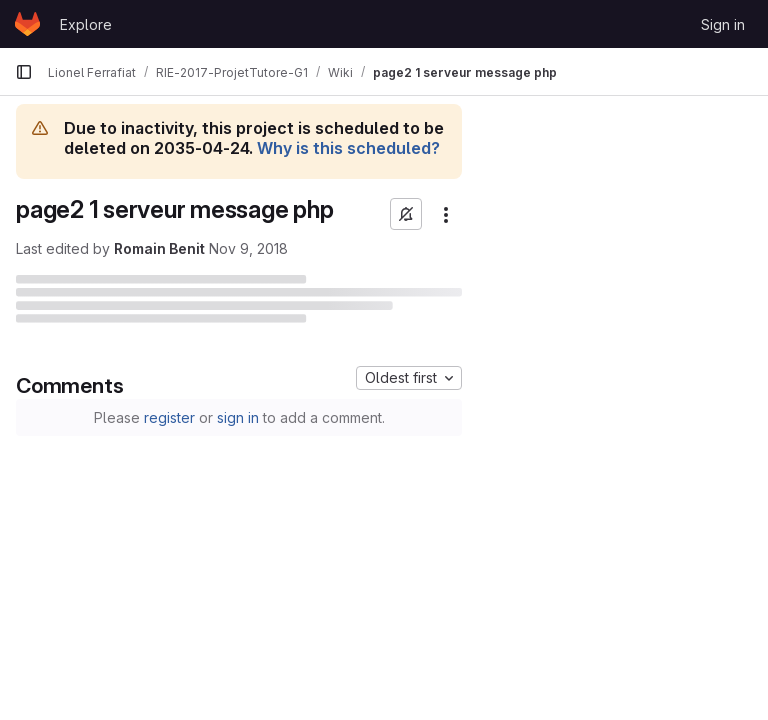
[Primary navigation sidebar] (24, 72)
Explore (86, 24)
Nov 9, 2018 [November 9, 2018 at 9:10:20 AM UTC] (248, 248)
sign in (238, 417)
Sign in (723, 24)
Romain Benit (159, 248)
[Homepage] (27, 24)
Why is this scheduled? (348, 148)
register (169, 417)
